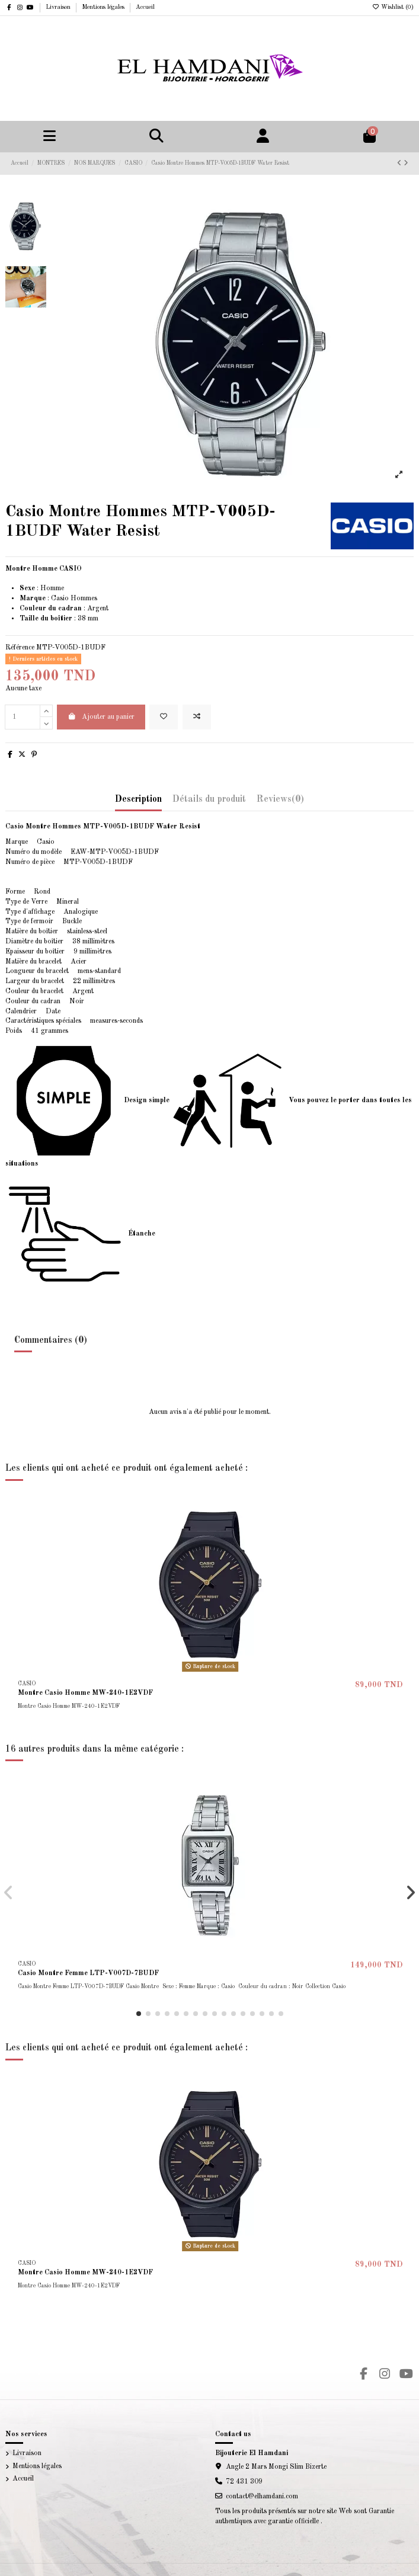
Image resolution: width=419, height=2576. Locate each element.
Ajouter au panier (101, 717)
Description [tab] (138, 799)
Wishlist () (393, 7)
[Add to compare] (197, 717)
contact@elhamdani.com (262, 2496)
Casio (60, 598)
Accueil (145, 7)
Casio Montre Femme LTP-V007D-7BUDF (88, 1973)
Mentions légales (104, 7)
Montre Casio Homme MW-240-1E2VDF (85, 1693)
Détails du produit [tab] (209, 799)
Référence (19, 647)
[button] (138, 2013)
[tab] (280, 802)
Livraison (59, 7)
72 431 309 (244, 2481)
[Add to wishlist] (163, 717)
